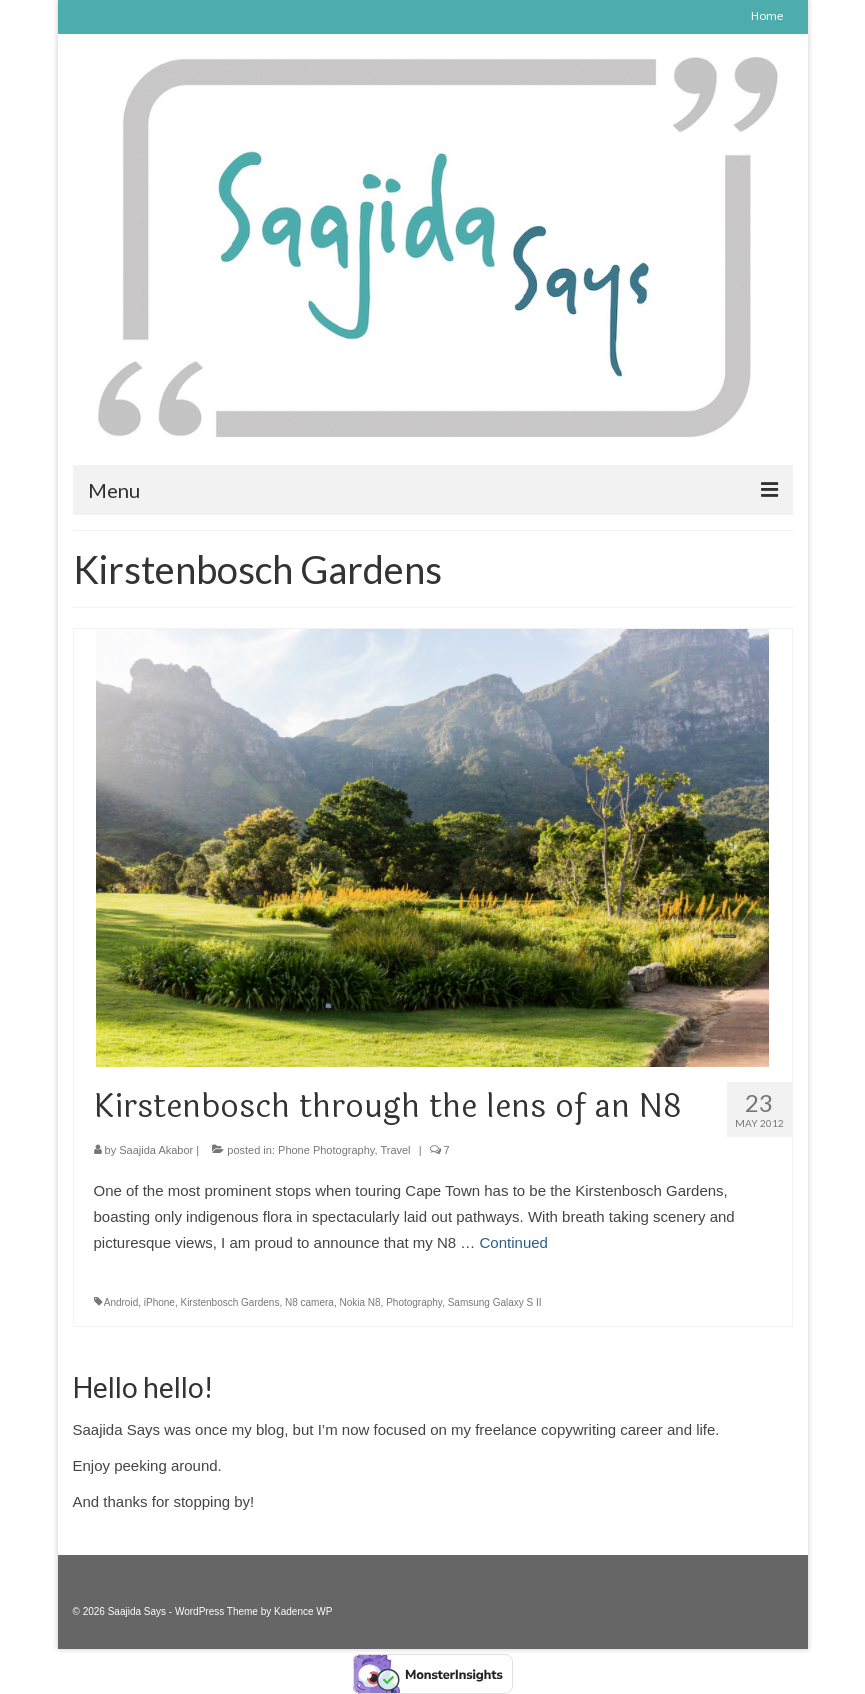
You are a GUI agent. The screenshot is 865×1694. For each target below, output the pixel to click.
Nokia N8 (359, 1302)
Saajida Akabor (156, 1150)
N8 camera (309, 1302)
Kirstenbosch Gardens (229, 1302)
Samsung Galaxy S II (495, 1302)
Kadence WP (303, 1611)
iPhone (159, 1302)
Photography (414, 1302)
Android (121, 1302)
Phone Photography (326, 1150)
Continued (514, 1242)
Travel (395, 1150)
